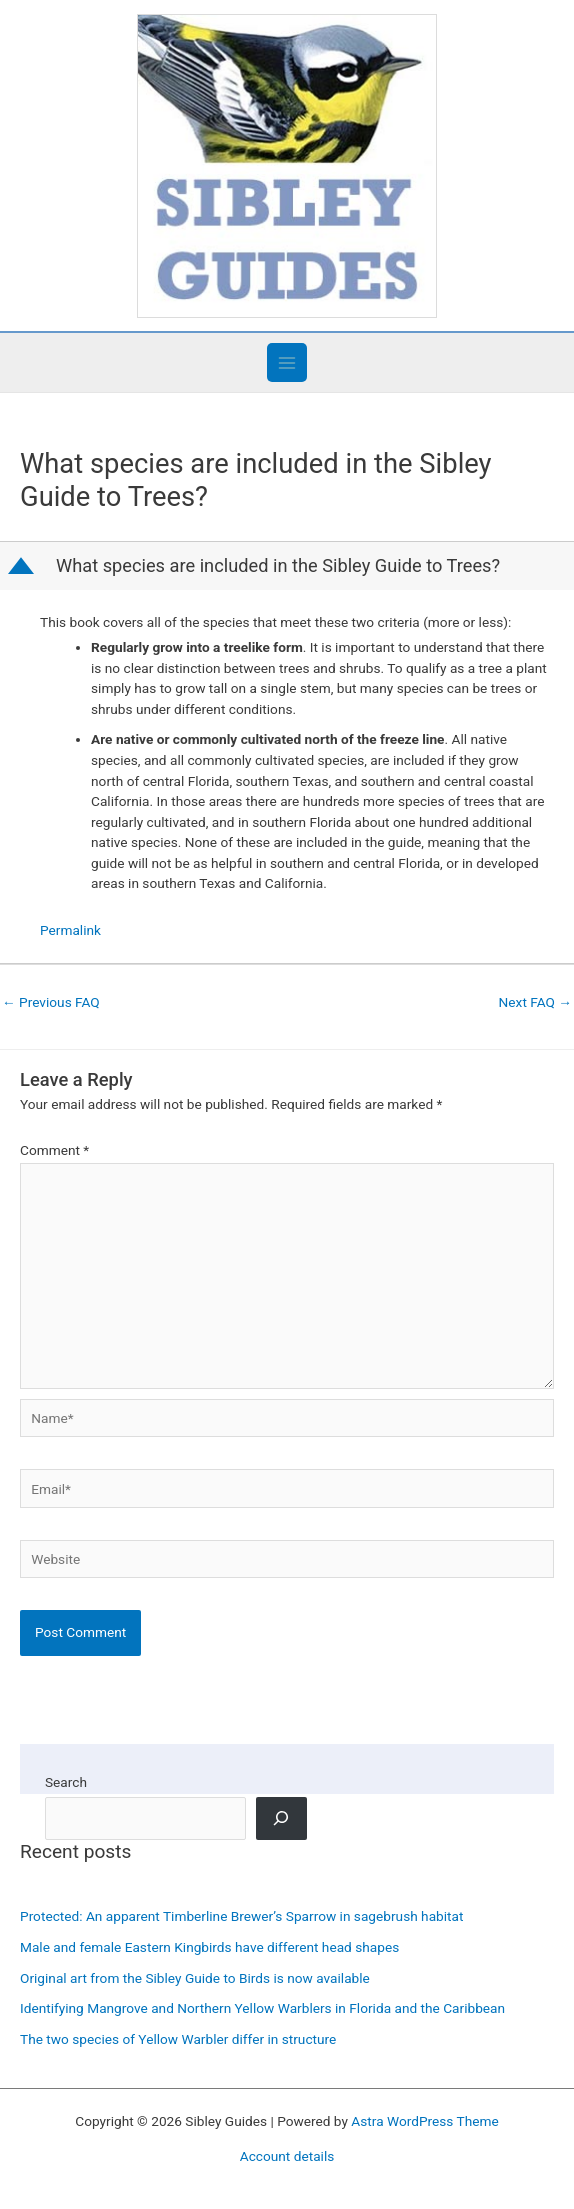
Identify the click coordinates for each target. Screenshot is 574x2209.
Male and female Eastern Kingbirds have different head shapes (209, 1947)
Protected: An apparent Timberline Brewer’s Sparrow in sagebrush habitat (241, 1916)
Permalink (70, 930)
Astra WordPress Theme (424, 2121)
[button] (289, 566)
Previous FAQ (51, 1002)
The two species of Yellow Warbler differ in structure (178, 2039)
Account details (287, 2156)
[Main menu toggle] (286, 362)
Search (66, 1782)
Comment (54, 1150)
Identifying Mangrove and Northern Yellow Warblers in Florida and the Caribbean (262, 2008)
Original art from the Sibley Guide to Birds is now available (195, 1978)
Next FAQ (535, 1002)
